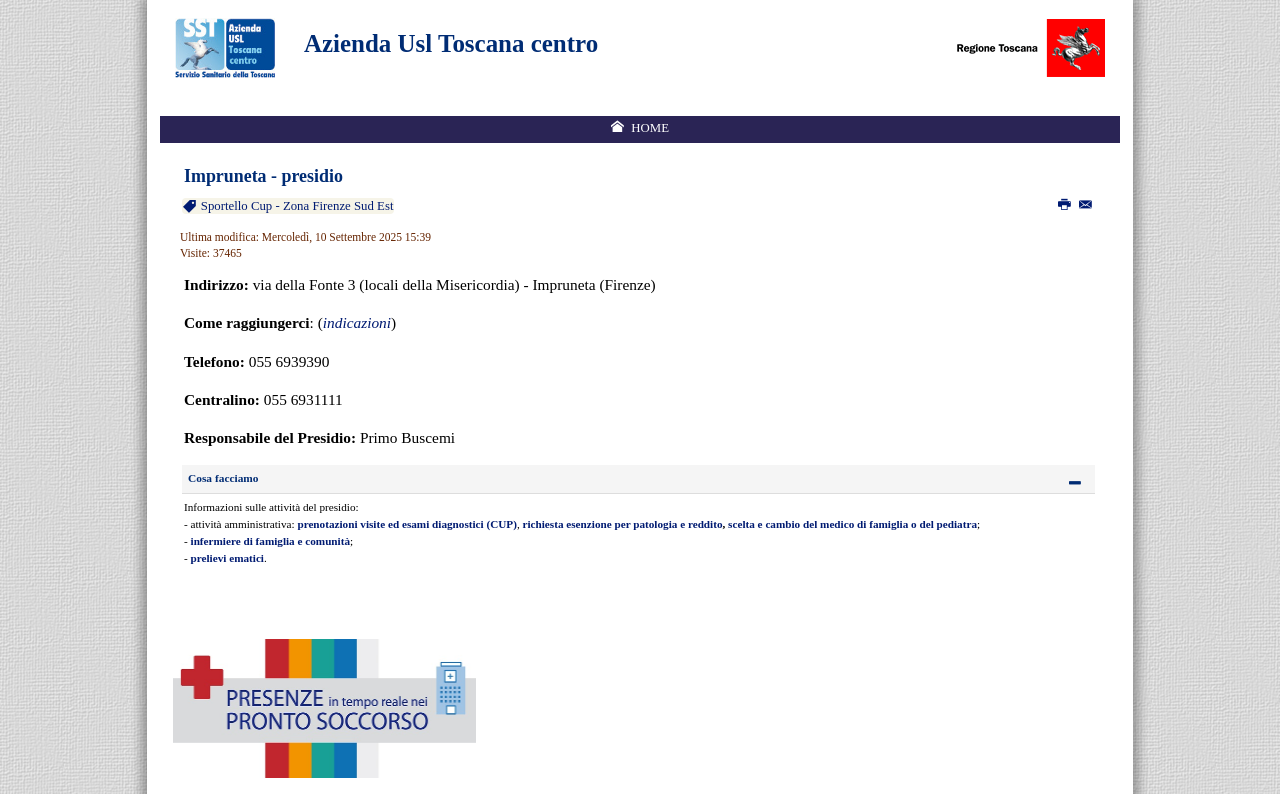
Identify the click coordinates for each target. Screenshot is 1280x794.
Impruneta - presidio (263, 176)
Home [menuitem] (650, 128)
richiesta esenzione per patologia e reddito (623, 524)
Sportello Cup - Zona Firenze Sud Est (296, 206)
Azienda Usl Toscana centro (451, 43)
